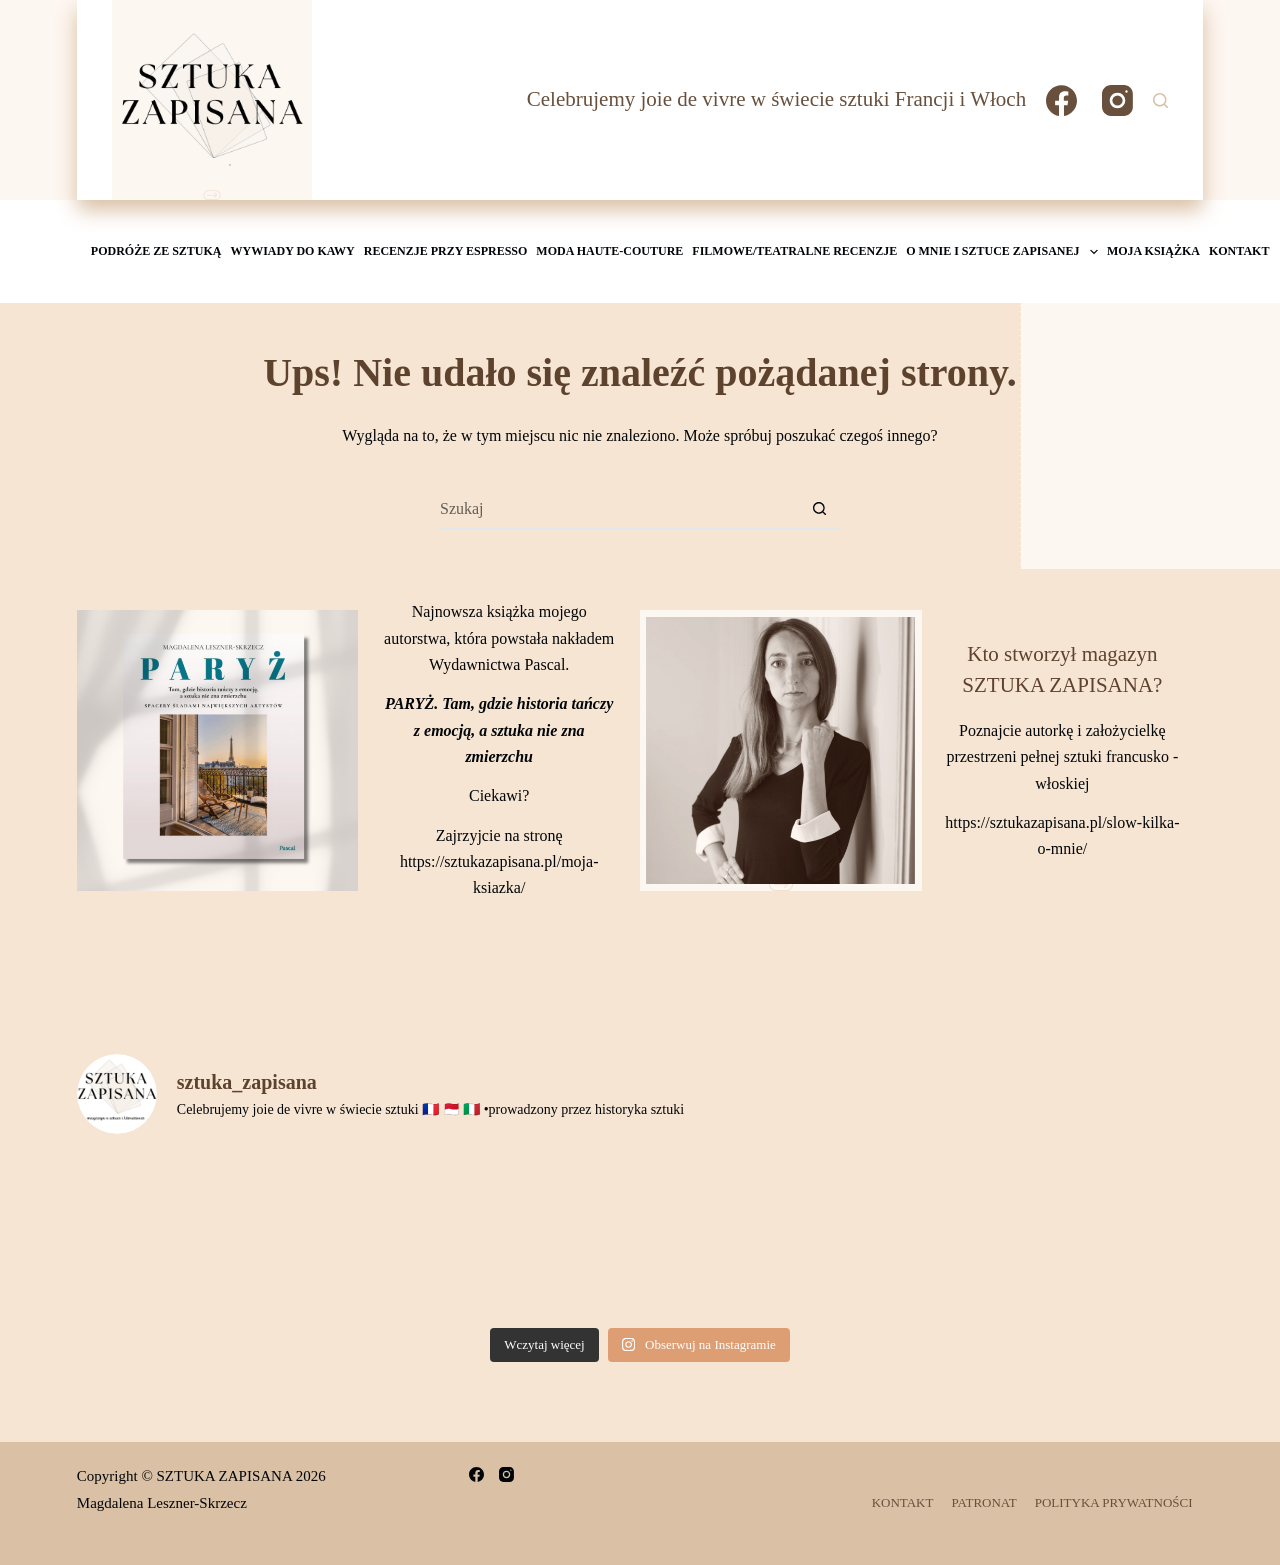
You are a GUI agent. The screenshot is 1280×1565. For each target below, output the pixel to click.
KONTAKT (1239, 251)
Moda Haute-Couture (609, 251)
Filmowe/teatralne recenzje (794, 251)
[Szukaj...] (620, 509)
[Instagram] (1117, 100)
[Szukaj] (1160, 100)
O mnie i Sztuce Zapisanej (1004, 252)
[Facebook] (1061, 100)
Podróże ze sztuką (156, 251)
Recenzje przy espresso (446, 251)
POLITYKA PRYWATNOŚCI (1114, 1502)
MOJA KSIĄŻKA (1153, 251)
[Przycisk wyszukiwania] (820, 509)
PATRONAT (983, 1502)
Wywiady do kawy (293, 251)
